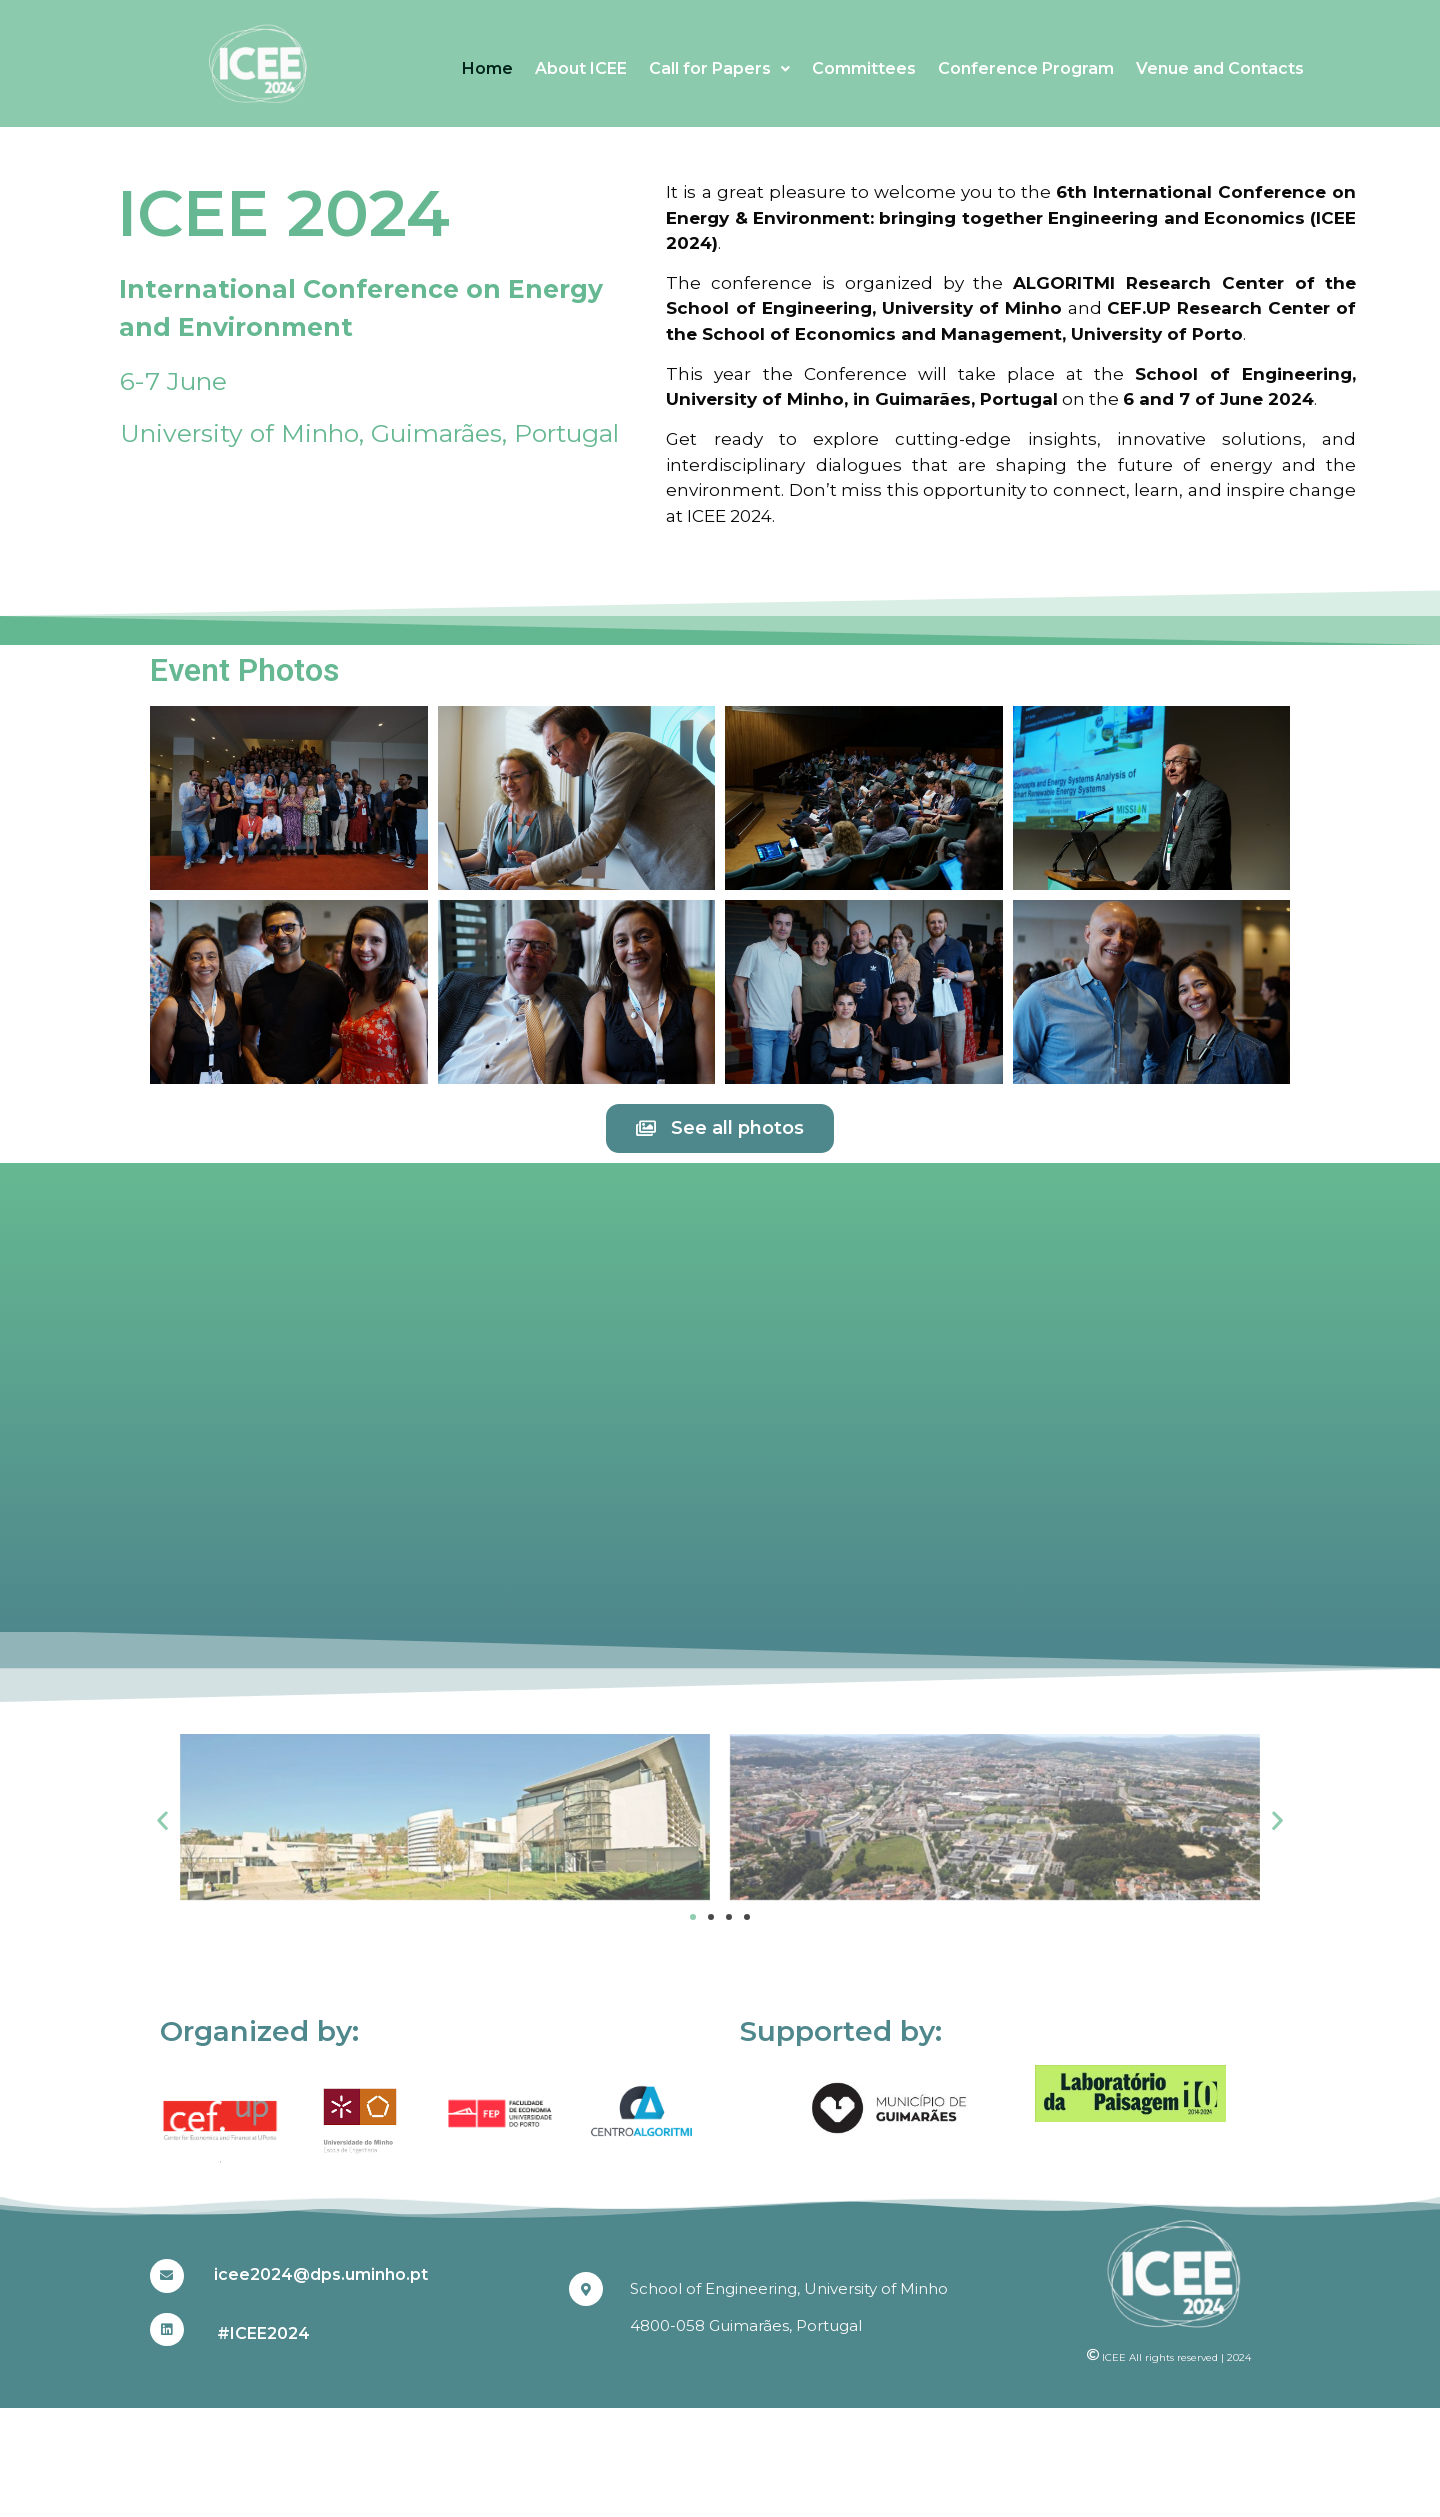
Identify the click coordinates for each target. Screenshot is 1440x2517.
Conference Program (1026, 68)
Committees (864, 68)
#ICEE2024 (263, 2333)
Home (487, 68)
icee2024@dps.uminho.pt (321, 2274)
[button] (162, 1820)
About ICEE (581, 68)
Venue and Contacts (1220, 68)
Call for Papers (719, 68)
